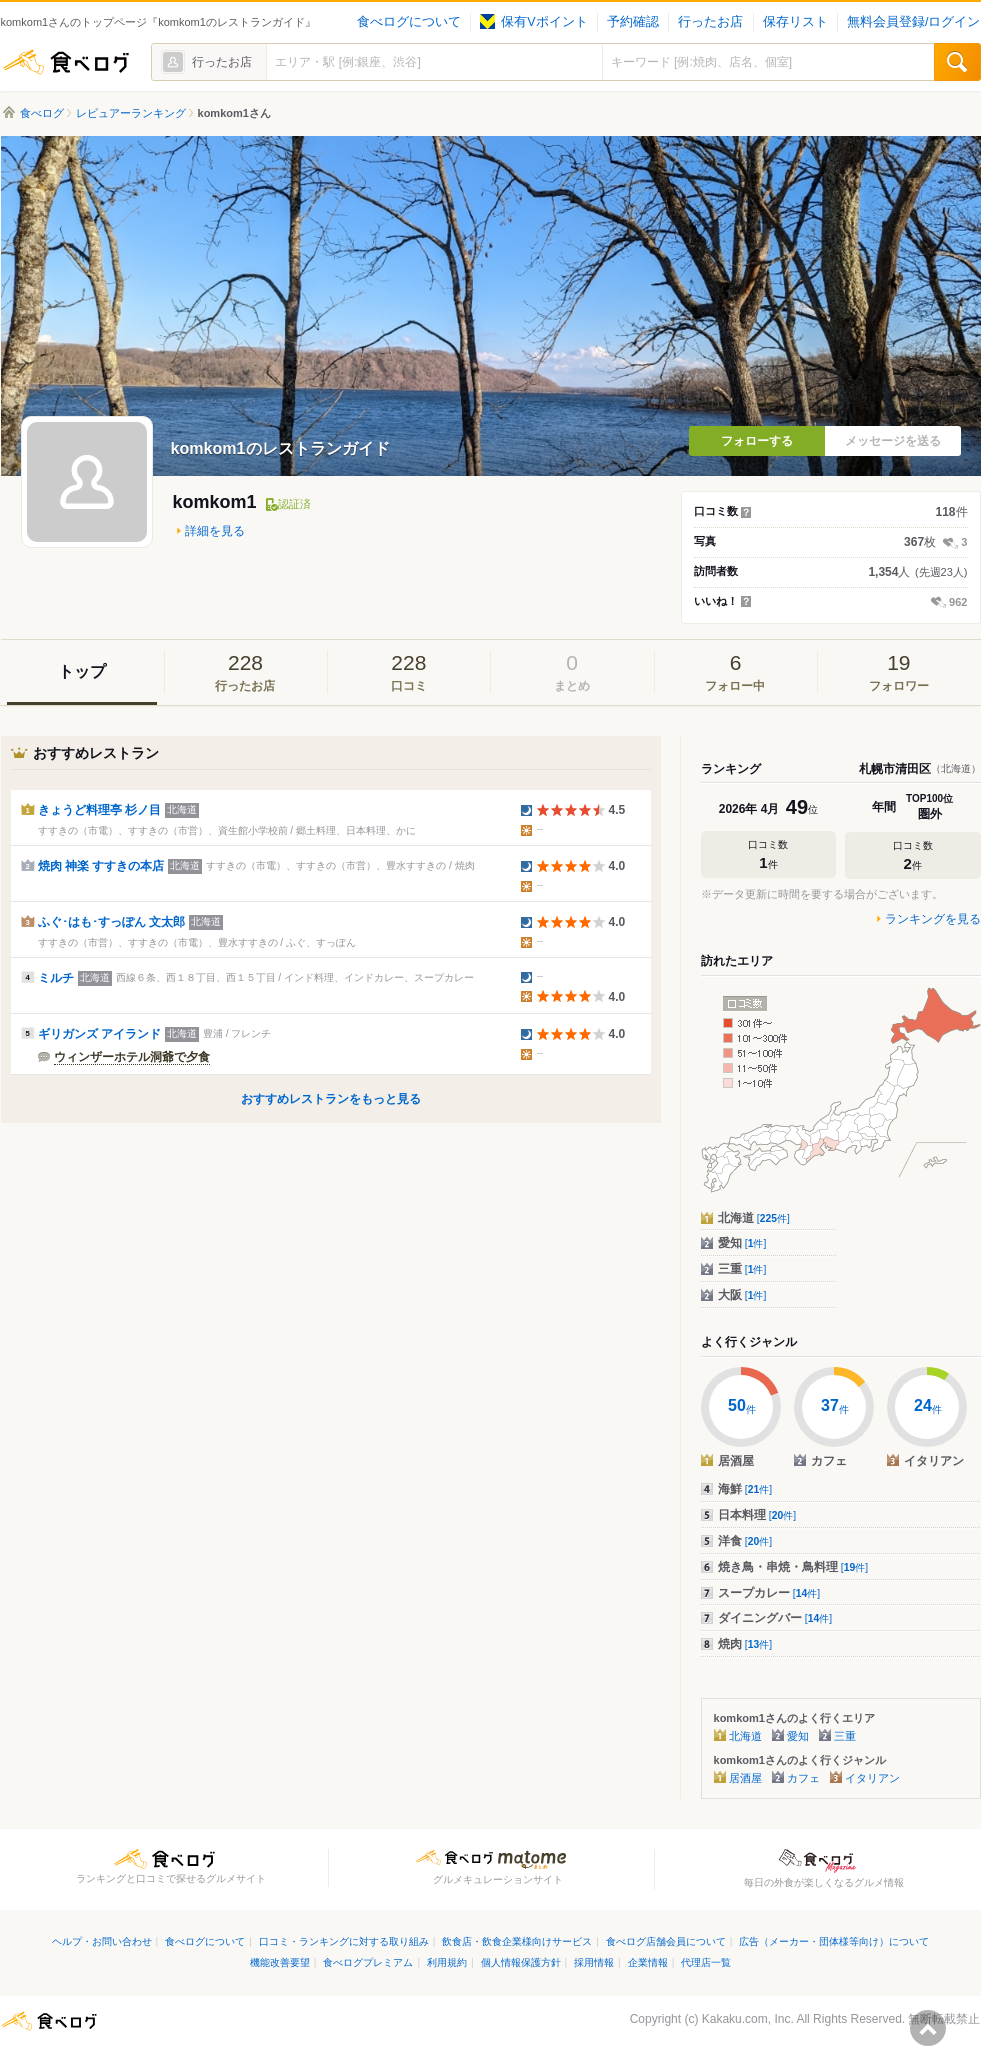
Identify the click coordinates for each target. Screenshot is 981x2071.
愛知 (742, 1243)
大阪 (742, 1295)
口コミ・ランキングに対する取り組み (344, 1941)
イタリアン (872, 1778)
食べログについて (409, 22)
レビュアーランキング (131, 113)
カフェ (803, 1778)
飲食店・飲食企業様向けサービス (517, 1941)
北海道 (754, 1218)
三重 (742, 1269)
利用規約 (447, 1962)
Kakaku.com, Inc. (748, 2019)
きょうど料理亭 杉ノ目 (99, 810)
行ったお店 (710, 22)
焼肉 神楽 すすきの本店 (101, 866)
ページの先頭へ (928, 2028)
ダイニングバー (775, 1618)
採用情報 (594, 1962)
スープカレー (769, 1593)
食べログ (66, 62)
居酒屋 (745, 1778)
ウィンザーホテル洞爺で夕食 (132, 1057)
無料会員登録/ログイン (913, 22)
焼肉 (745, 1644)
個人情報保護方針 (521, 1962)
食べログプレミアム (368, 1962)
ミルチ (56, 978)
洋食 (745, 1541)
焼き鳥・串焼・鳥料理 (793, 1567)
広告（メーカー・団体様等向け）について (834, 1941)
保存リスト (795, 22)
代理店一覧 (706, 1962)
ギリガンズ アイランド (99, 1034)
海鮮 (745, 1489)
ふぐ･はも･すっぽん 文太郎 (111, 922)
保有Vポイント (533, 22)
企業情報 (648, 1962)
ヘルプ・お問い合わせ (102, 1941)
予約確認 (633, 22)
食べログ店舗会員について (666, 1941)
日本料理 (757, 1515)
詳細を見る (215, 531)
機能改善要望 (280, 1962)
